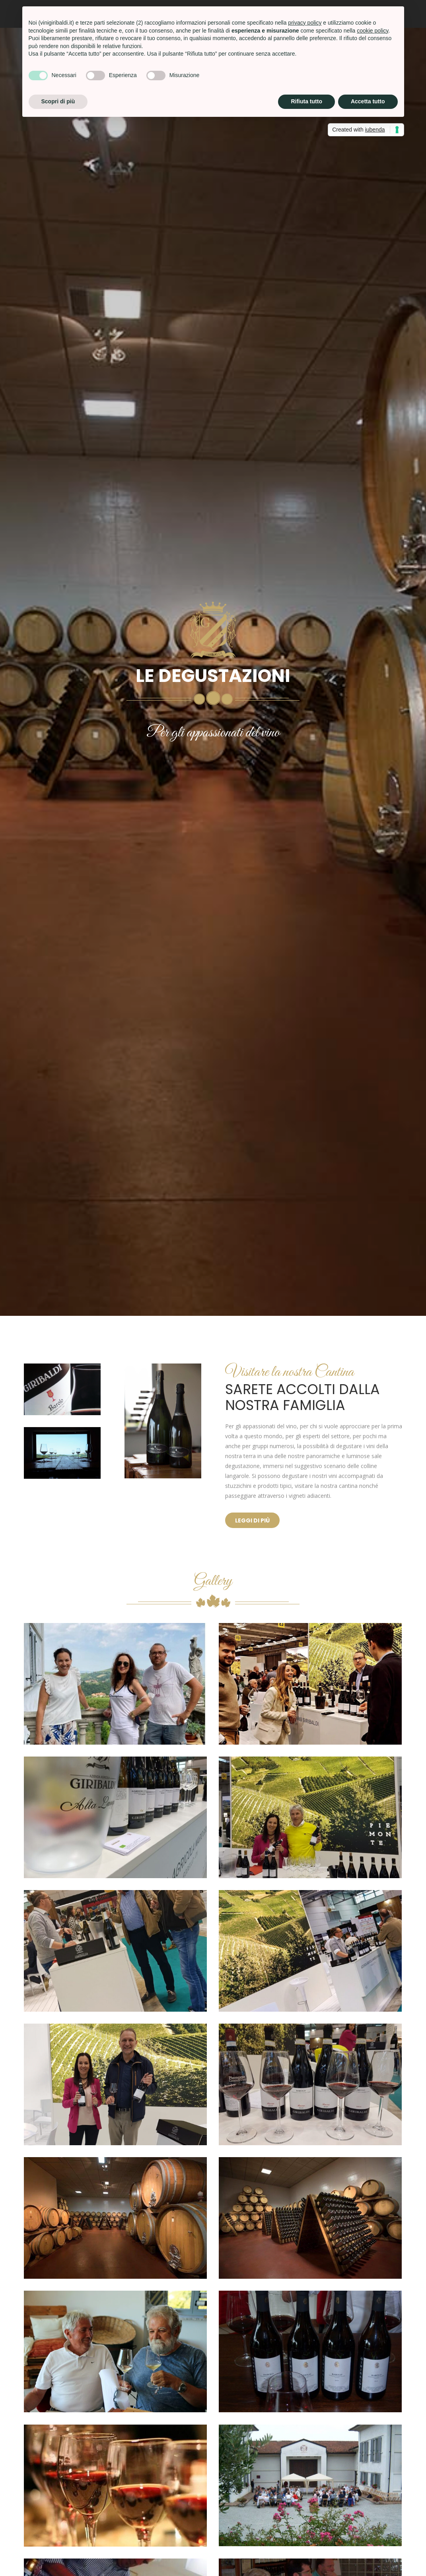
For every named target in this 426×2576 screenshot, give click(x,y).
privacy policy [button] (304, 22)
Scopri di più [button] (58, 101)
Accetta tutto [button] (368, 101)
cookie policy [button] (372, 30)
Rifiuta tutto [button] (306, 101)
